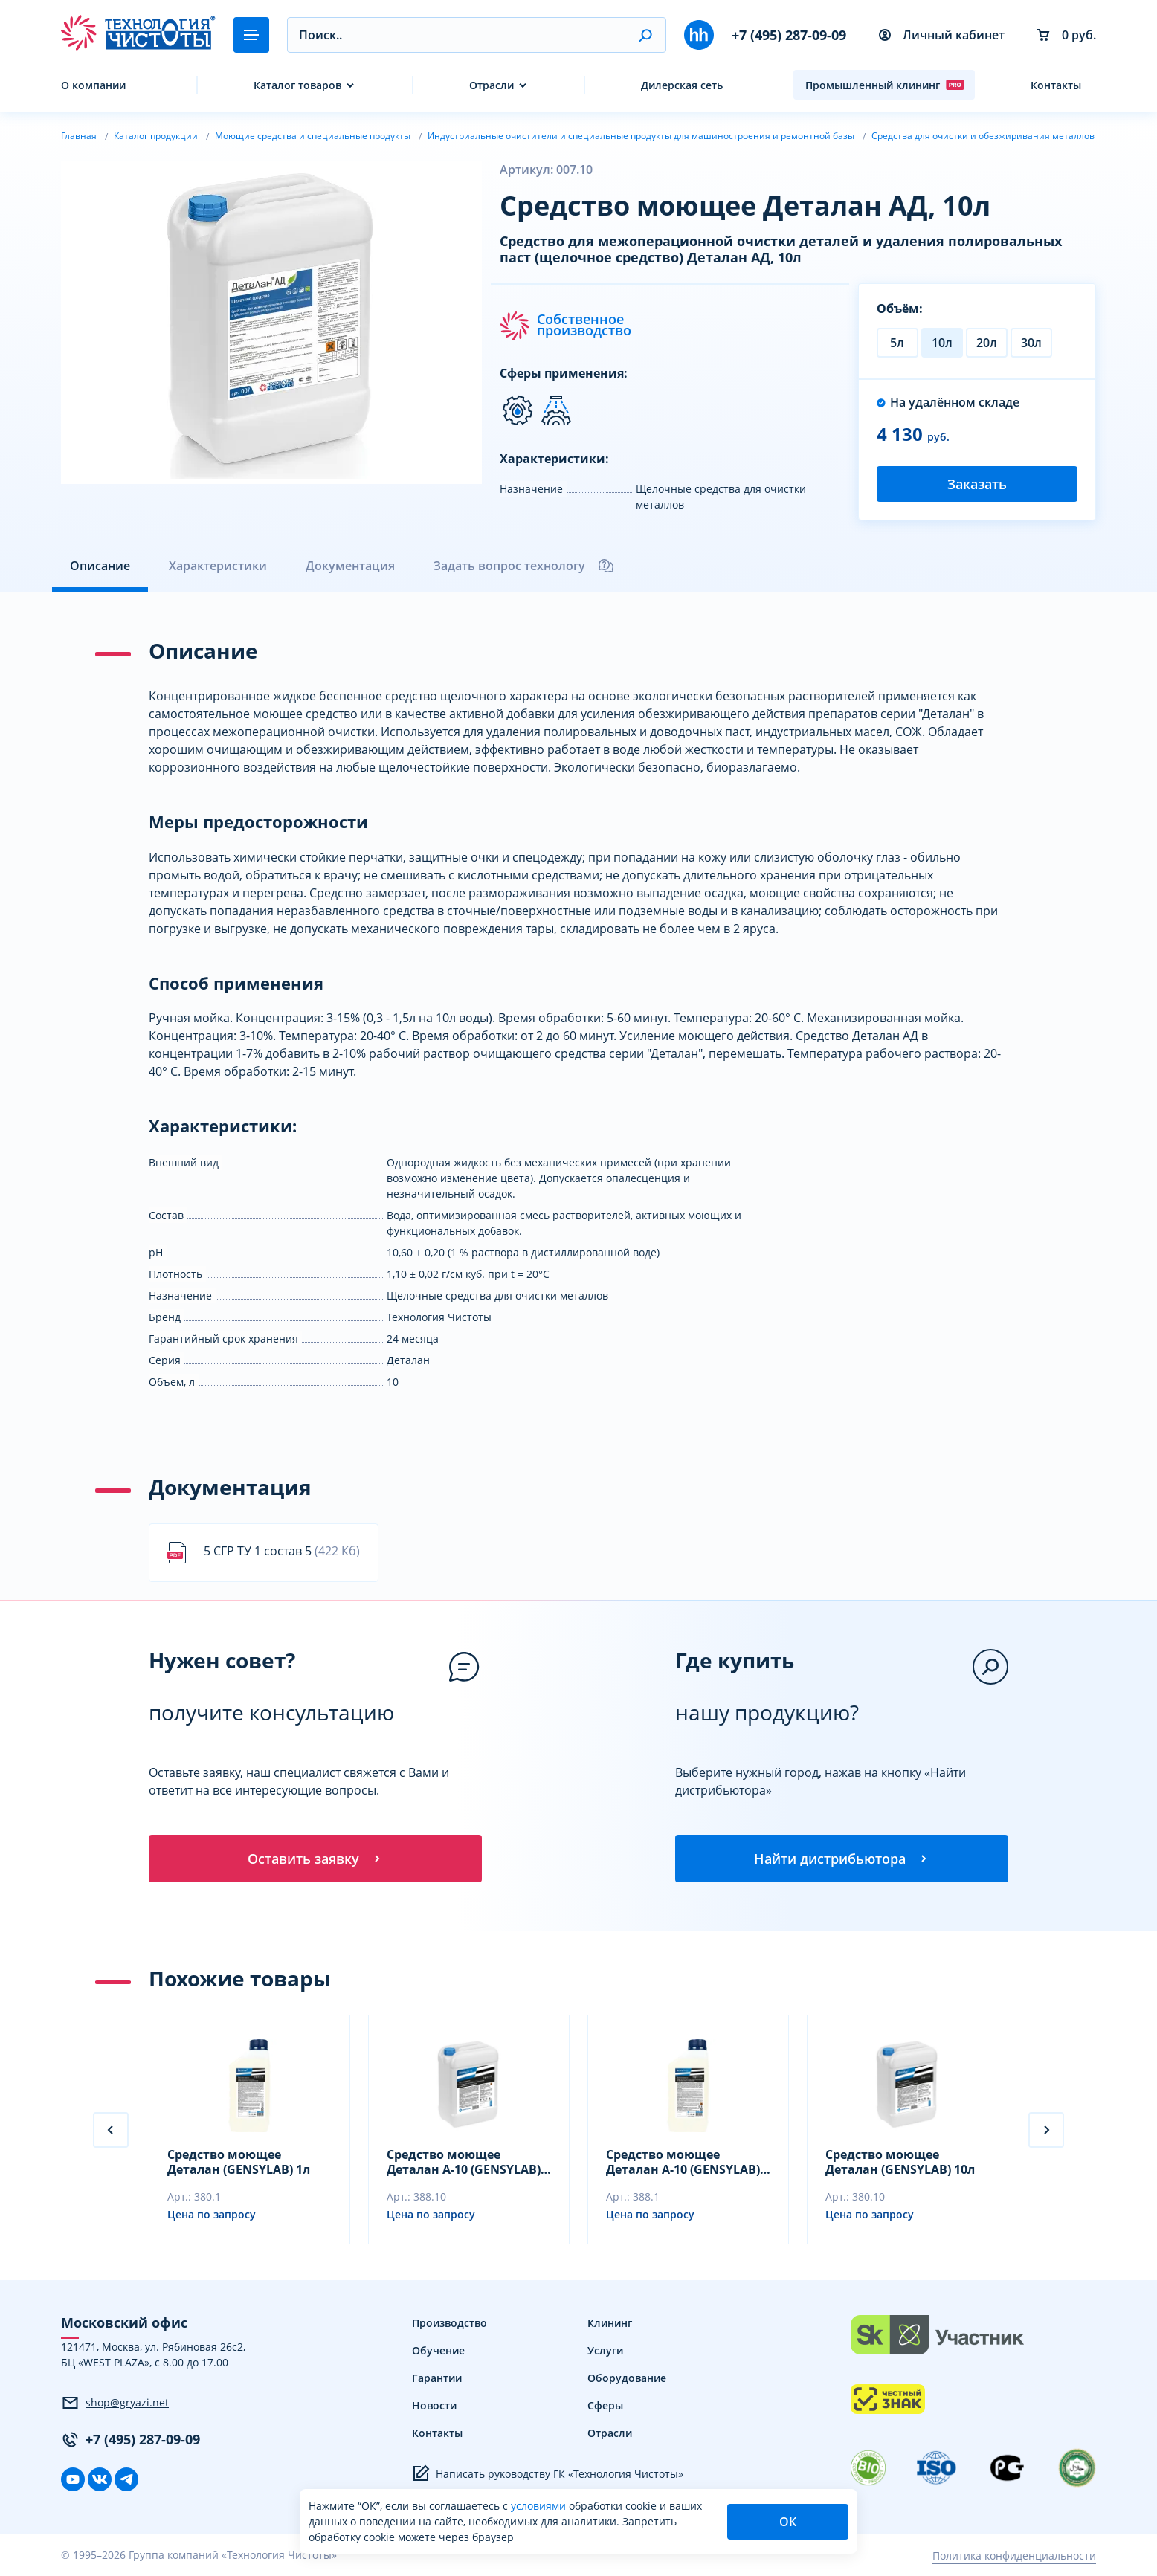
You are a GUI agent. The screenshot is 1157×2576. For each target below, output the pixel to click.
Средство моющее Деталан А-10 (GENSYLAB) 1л (683, 2162)
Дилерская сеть (682, 85)
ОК (787, 2522)
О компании (93, 85)
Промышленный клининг (884, 85)
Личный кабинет (942, 35)
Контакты (1056, 85)
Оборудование (626, 2378)
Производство (449, 2323)
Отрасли (491, 85)
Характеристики (218, 566)
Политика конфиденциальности (1014, 2555)
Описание (100, 566)
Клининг (609, 2323)
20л (986, 343)
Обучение (438, 2350)
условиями (540, 2506)
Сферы (605, 2405)
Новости (434, 2405)
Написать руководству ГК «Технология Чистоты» (547, 2473)
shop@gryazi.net (115, 2403)
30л (1031, 343)
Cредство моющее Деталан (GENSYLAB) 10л (900, 2162)
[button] (645, 35)
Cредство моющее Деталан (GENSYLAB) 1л (238, 2162)
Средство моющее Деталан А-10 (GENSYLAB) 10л (464, 2162)
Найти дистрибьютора (841, 1859)
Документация (350, 566)
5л (897, 343)
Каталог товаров (297, 85)
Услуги (605, 2350)
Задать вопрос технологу (524, 566)
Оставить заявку (315, 1859)
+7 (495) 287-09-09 (789, 35)
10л (942, 343)
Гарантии (437, 2378)
